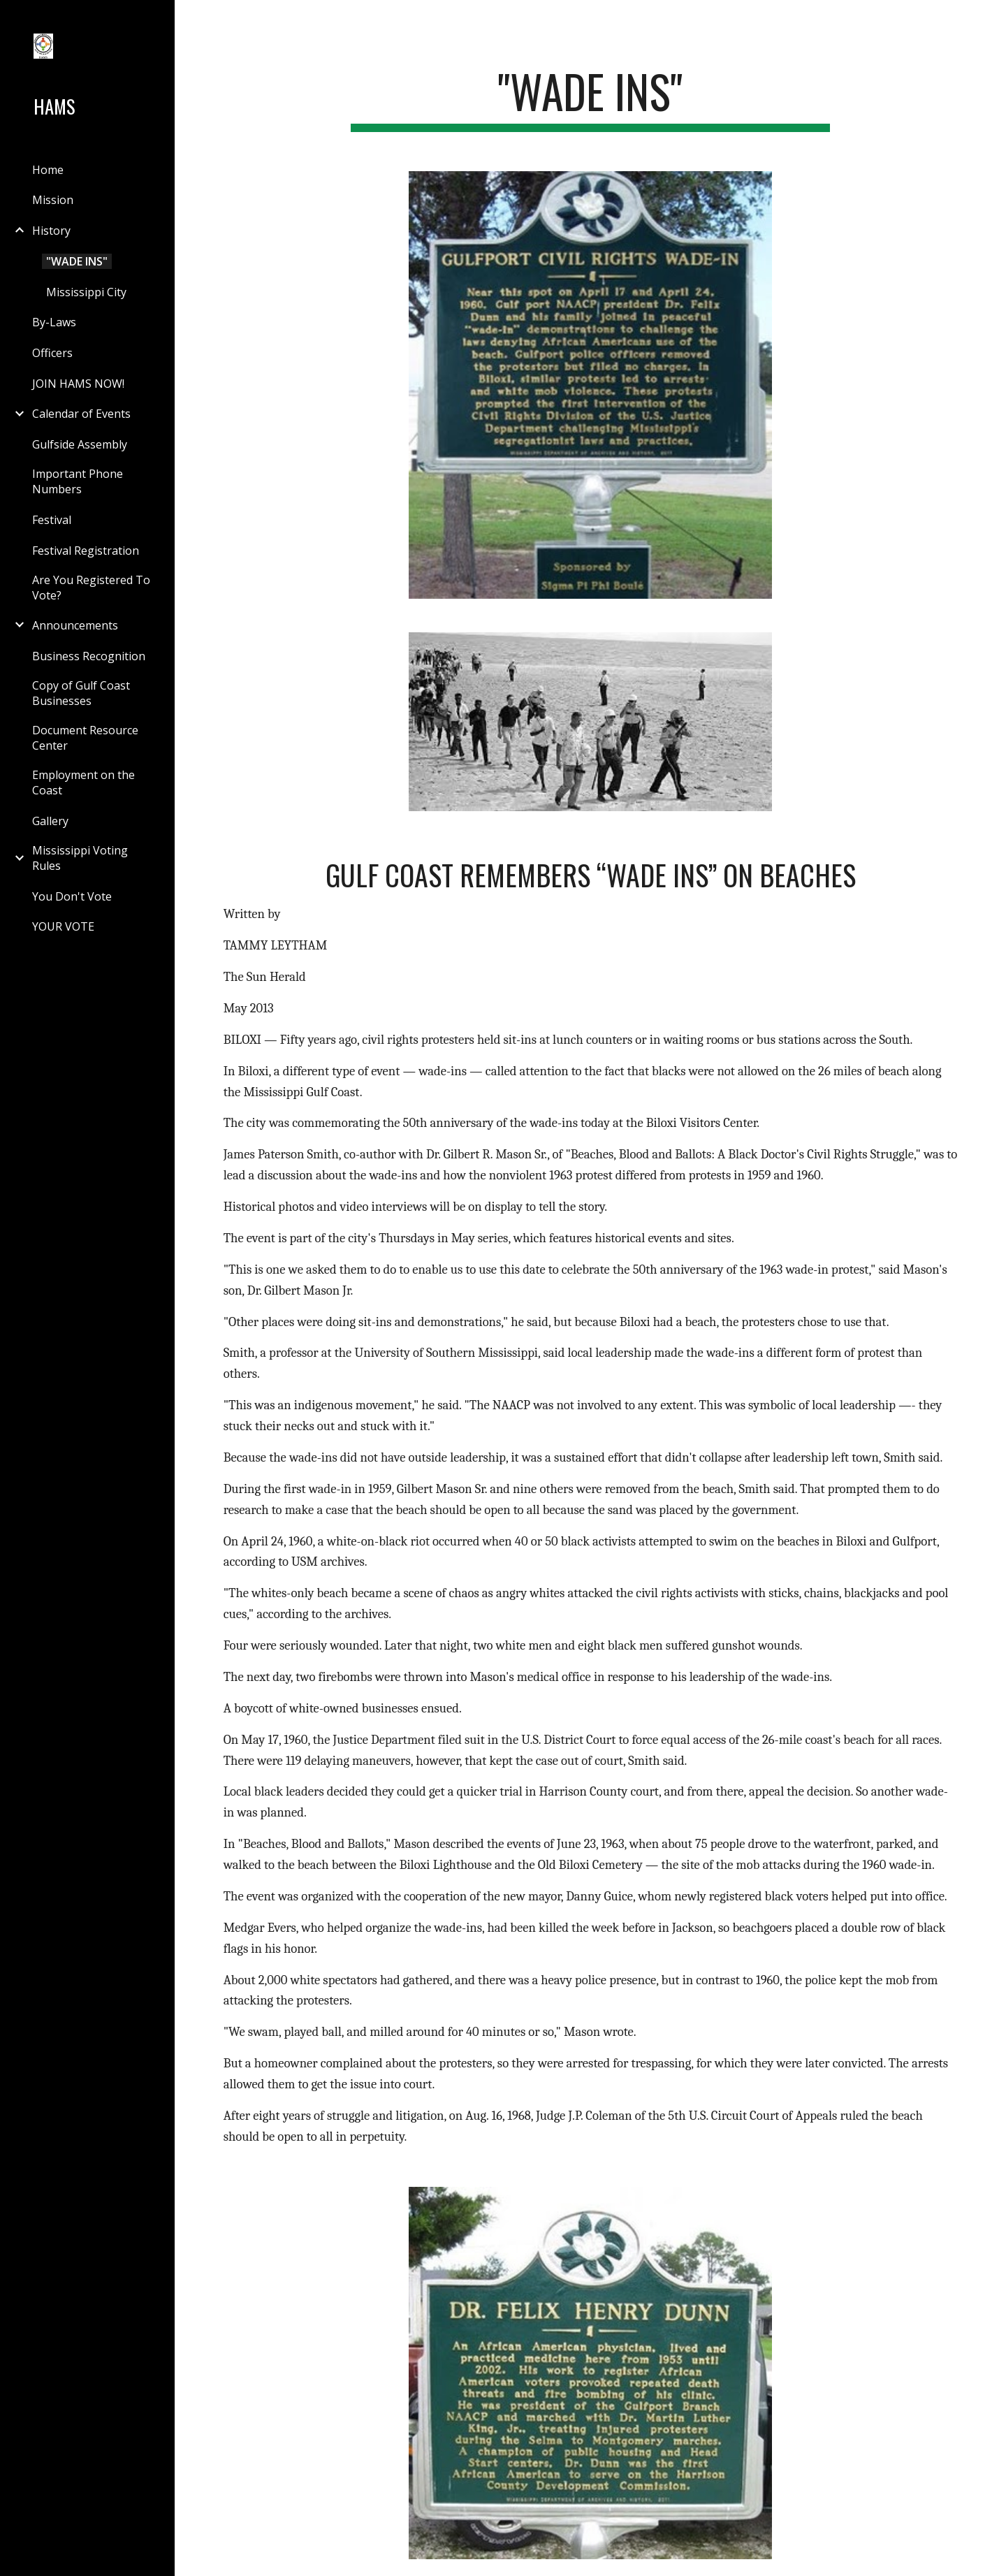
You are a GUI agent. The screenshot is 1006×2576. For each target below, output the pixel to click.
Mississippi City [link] (86, 292)
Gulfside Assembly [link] (79, 444)
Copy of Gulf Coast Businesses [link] (81, 693)
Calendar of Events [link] (81, 413)
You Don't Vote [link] (72, 896)
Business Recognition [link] (88, 656)
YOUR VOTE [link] (63, 926)
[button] (989, 19)
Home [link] (48, 169)
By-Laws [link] (54, 322)
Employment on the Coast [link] (83, 782)
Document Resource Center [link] (85, 737)
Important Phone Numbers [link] (77, 481)
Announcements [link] (75, 625)
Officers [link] (52, 353)
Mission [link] (52, 200)
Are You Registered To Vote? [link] (91, 587)
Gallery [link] (50, 821)
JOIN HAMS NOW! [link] (78, 383)
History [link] (51, 230)
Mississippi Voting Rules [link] (80, 858)
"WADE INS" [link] (77, 261)
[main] (590, 98)
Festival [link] (51, 519)
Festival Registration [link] (85, 550)
